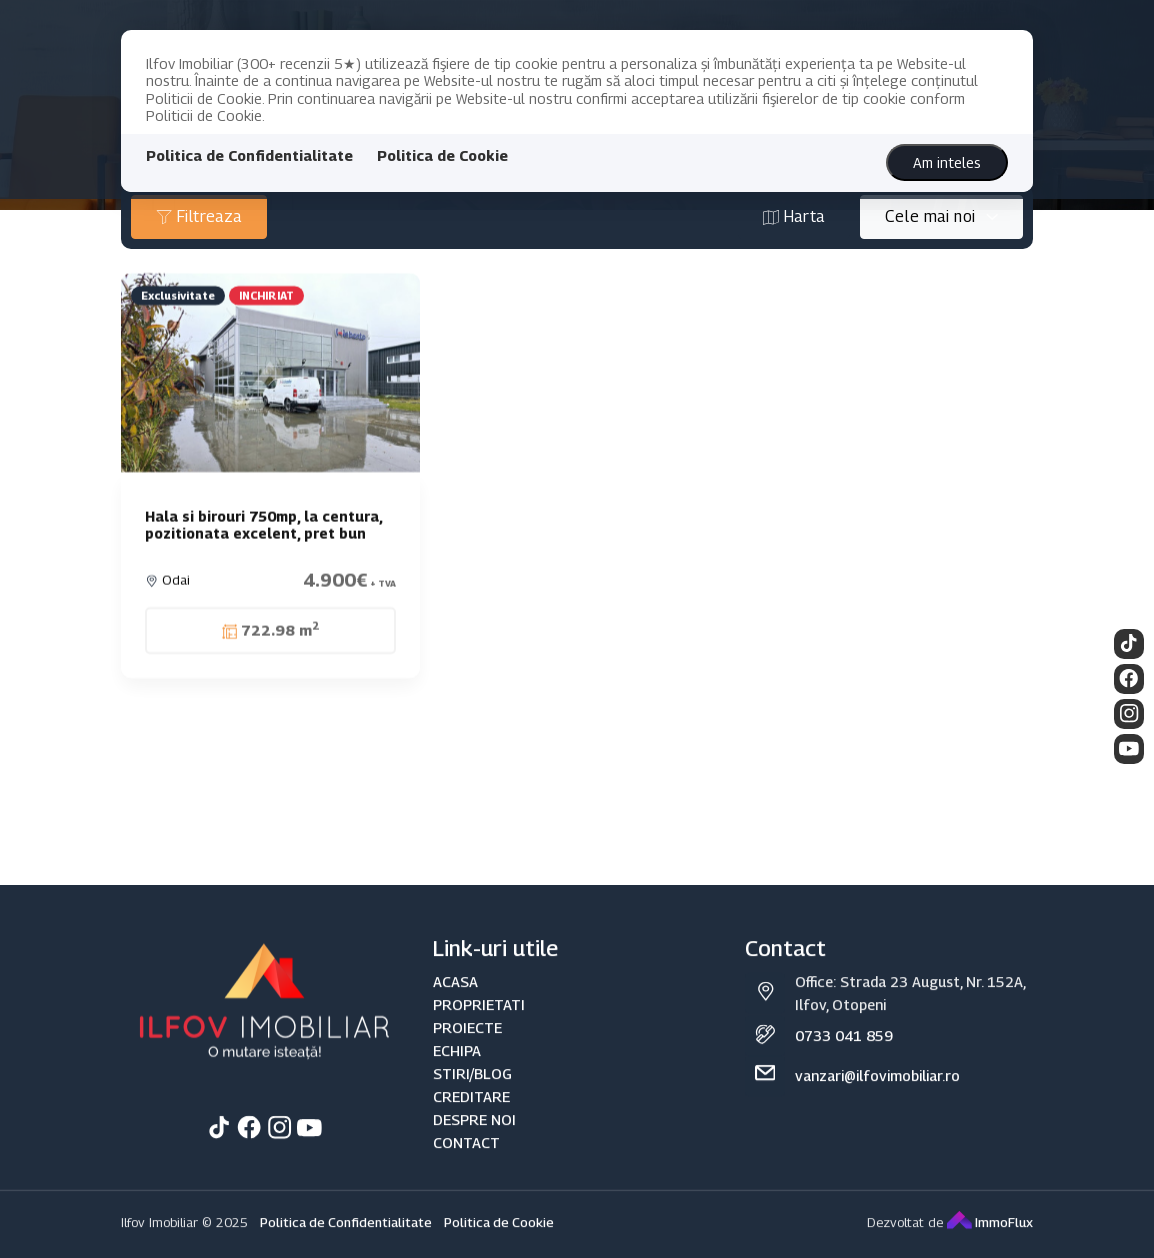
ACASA (455, 1001)
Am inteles (947, 162)
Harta (794, 216)
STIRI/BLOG (472, 1093)
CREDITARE (471, 1117)
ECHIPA (457, 1070)
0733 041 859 (844, 1056)
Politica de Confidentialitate (249, 155)
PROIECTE (467, 1047)
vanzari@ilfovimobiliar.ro (877, 1096)
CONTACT (466, 1163)
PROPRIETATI (479, 1024)
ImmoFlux (990, 1243)
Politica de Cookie (442, 155)
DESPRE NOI (474, 1140)
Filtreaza (199, 216)
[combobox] (941, 217)
